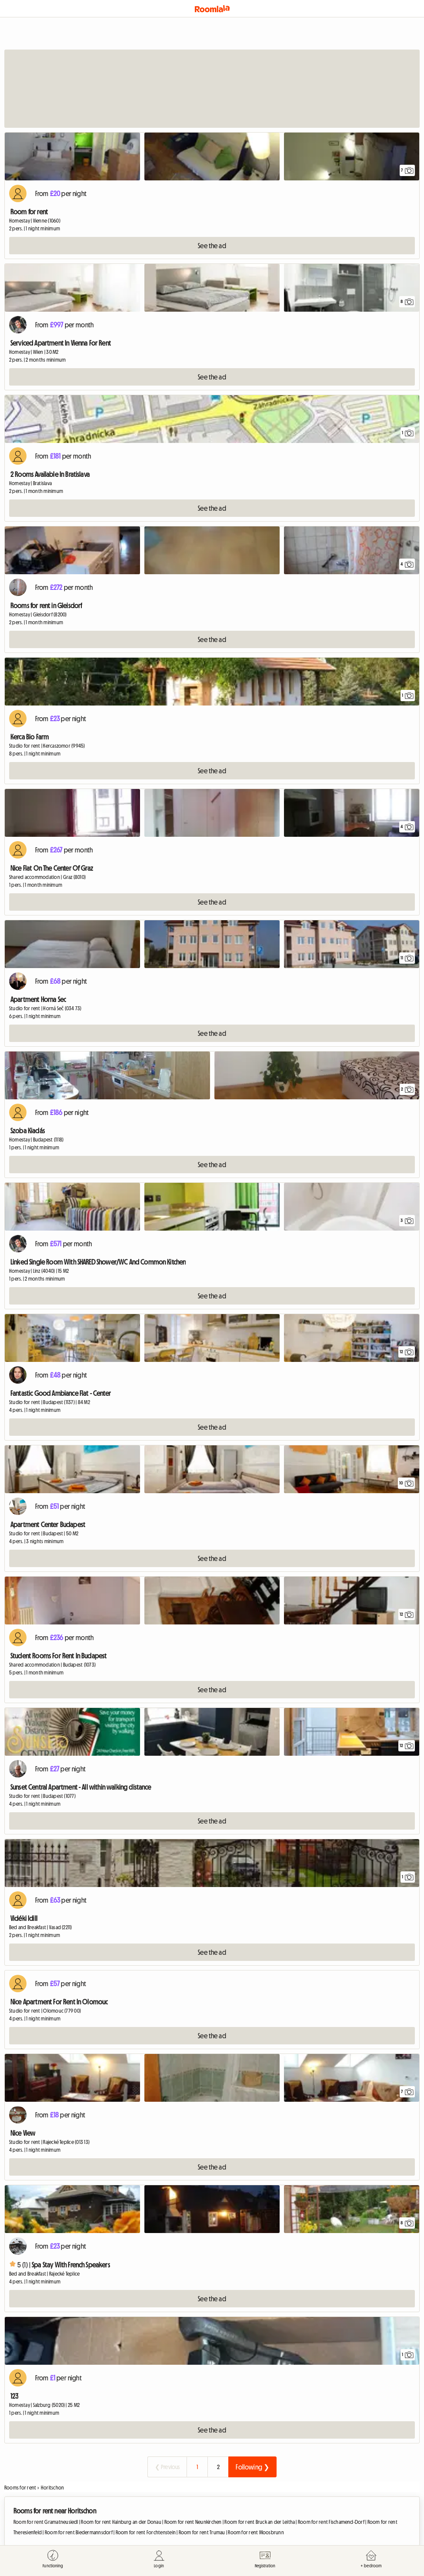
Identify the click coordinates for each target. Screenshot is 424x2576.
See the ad (212, 245)
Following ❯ (252, 2466)
